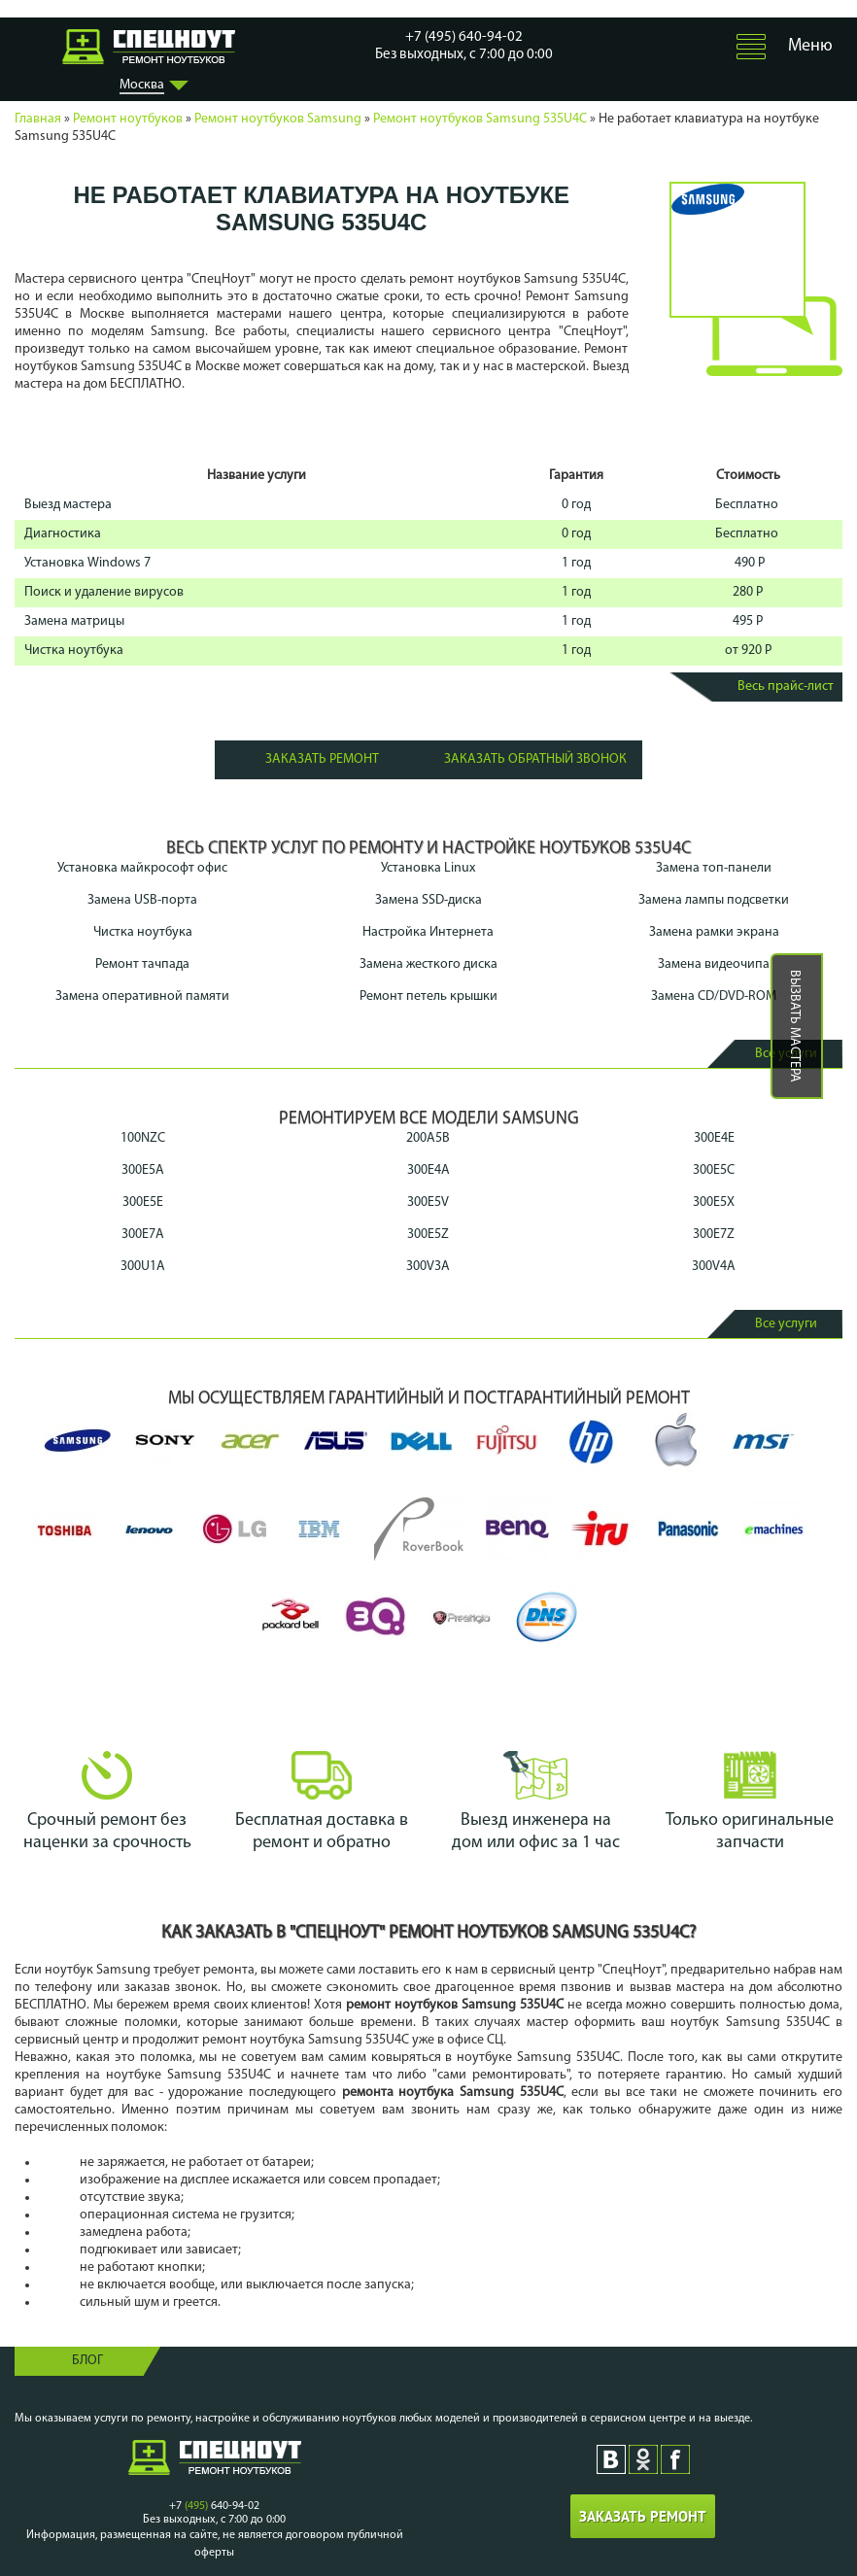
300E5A (142, 1170)
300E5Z (428, 1234)
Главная (38, 119)
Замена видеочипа (714, 964)
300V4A (714, 1266)
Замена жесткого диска (428, 964)
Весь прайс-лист (785, 686)
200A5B (428, 1138)
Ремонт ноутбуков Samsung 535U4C (480, 119)
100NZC (142, 1138)
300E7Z (714, 1234)
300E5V (428, 1202)
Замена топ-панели (713, 868)
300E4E (714, 1138)
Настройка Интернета (428, 932)
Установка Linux (428, 868)
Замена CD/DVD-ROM (713, 996)
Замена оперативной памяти (142, 996)
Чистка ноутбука (142, 932)
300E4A (428, 1170)
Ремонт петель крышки (428, 996)
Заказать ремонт (322, 759)
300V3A (428, 1266)
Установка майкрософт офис (142, 868)
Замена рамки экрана (714, 932)
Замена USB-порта (142, 900)
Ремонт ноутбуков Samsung (277, 119)
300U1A (142, 1266)
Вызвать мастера (794, 1026)
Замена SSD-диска (428, 900)
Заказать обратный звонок (535, 759)
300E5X (714, 1202)
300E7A (142, 1234)
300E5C (714, 1170)
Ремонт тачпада (142, 964)
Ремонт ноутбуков (128, 119)
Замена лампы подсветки (713, 900)
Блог (87, 2360)
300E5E (142, 1202)
